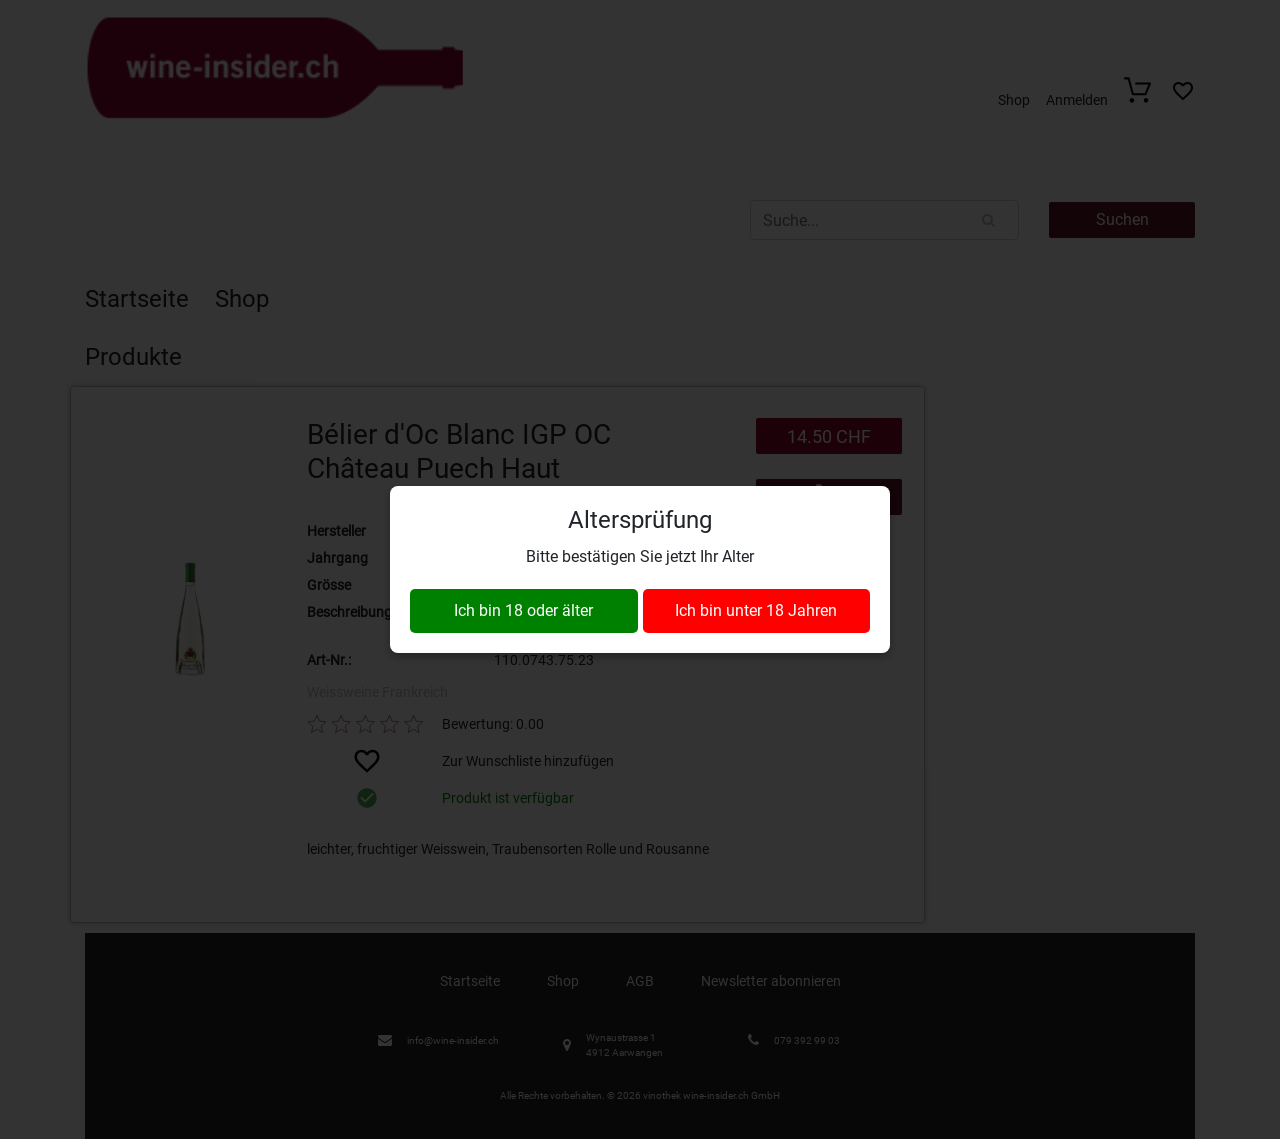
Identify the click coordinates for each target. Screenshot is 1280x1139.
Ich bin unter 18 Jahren (756, 610)
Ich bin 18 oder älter (523, 610)
